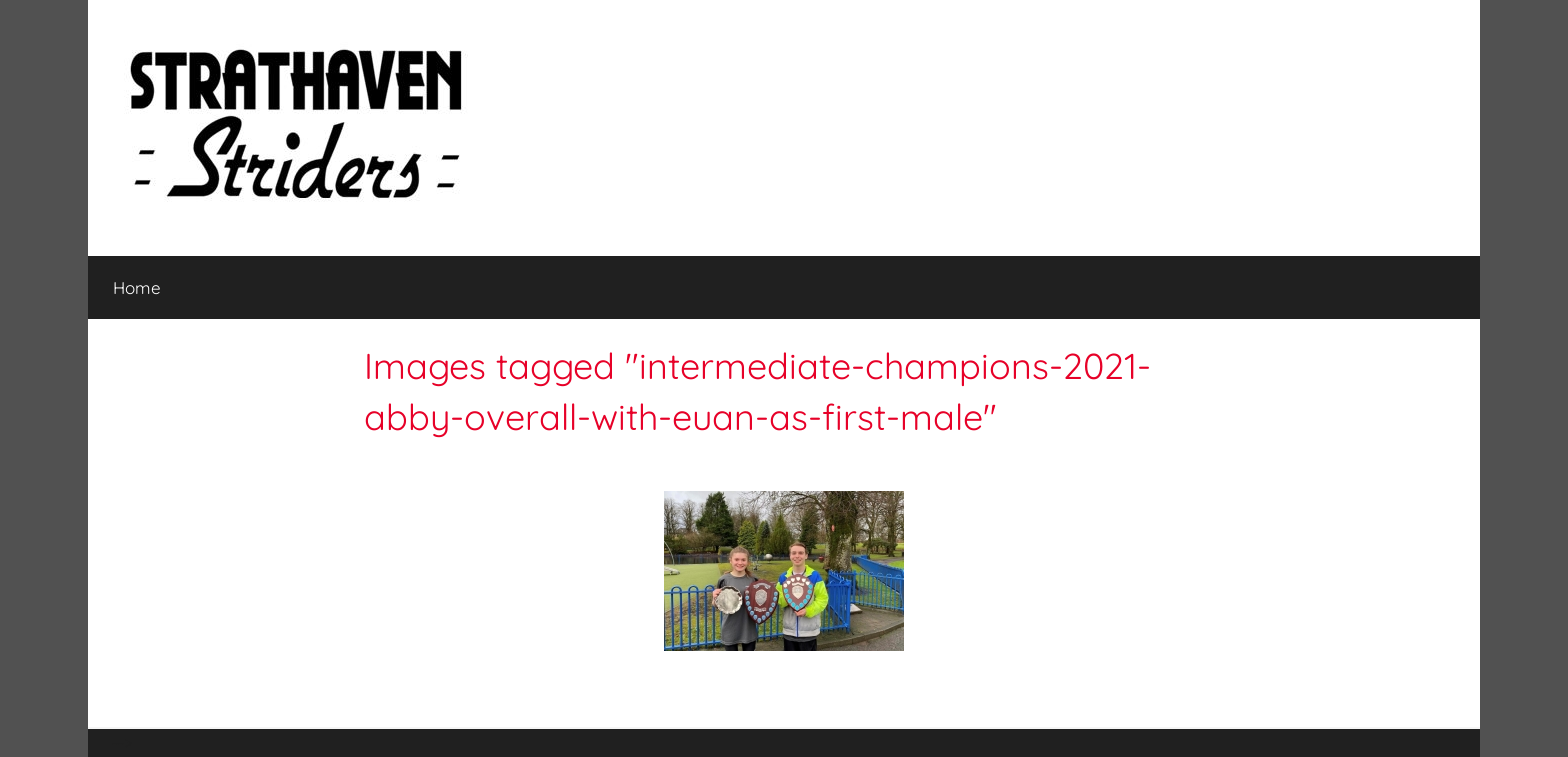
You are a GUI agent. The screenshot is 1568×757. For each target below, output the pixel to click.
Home (137, 287)
